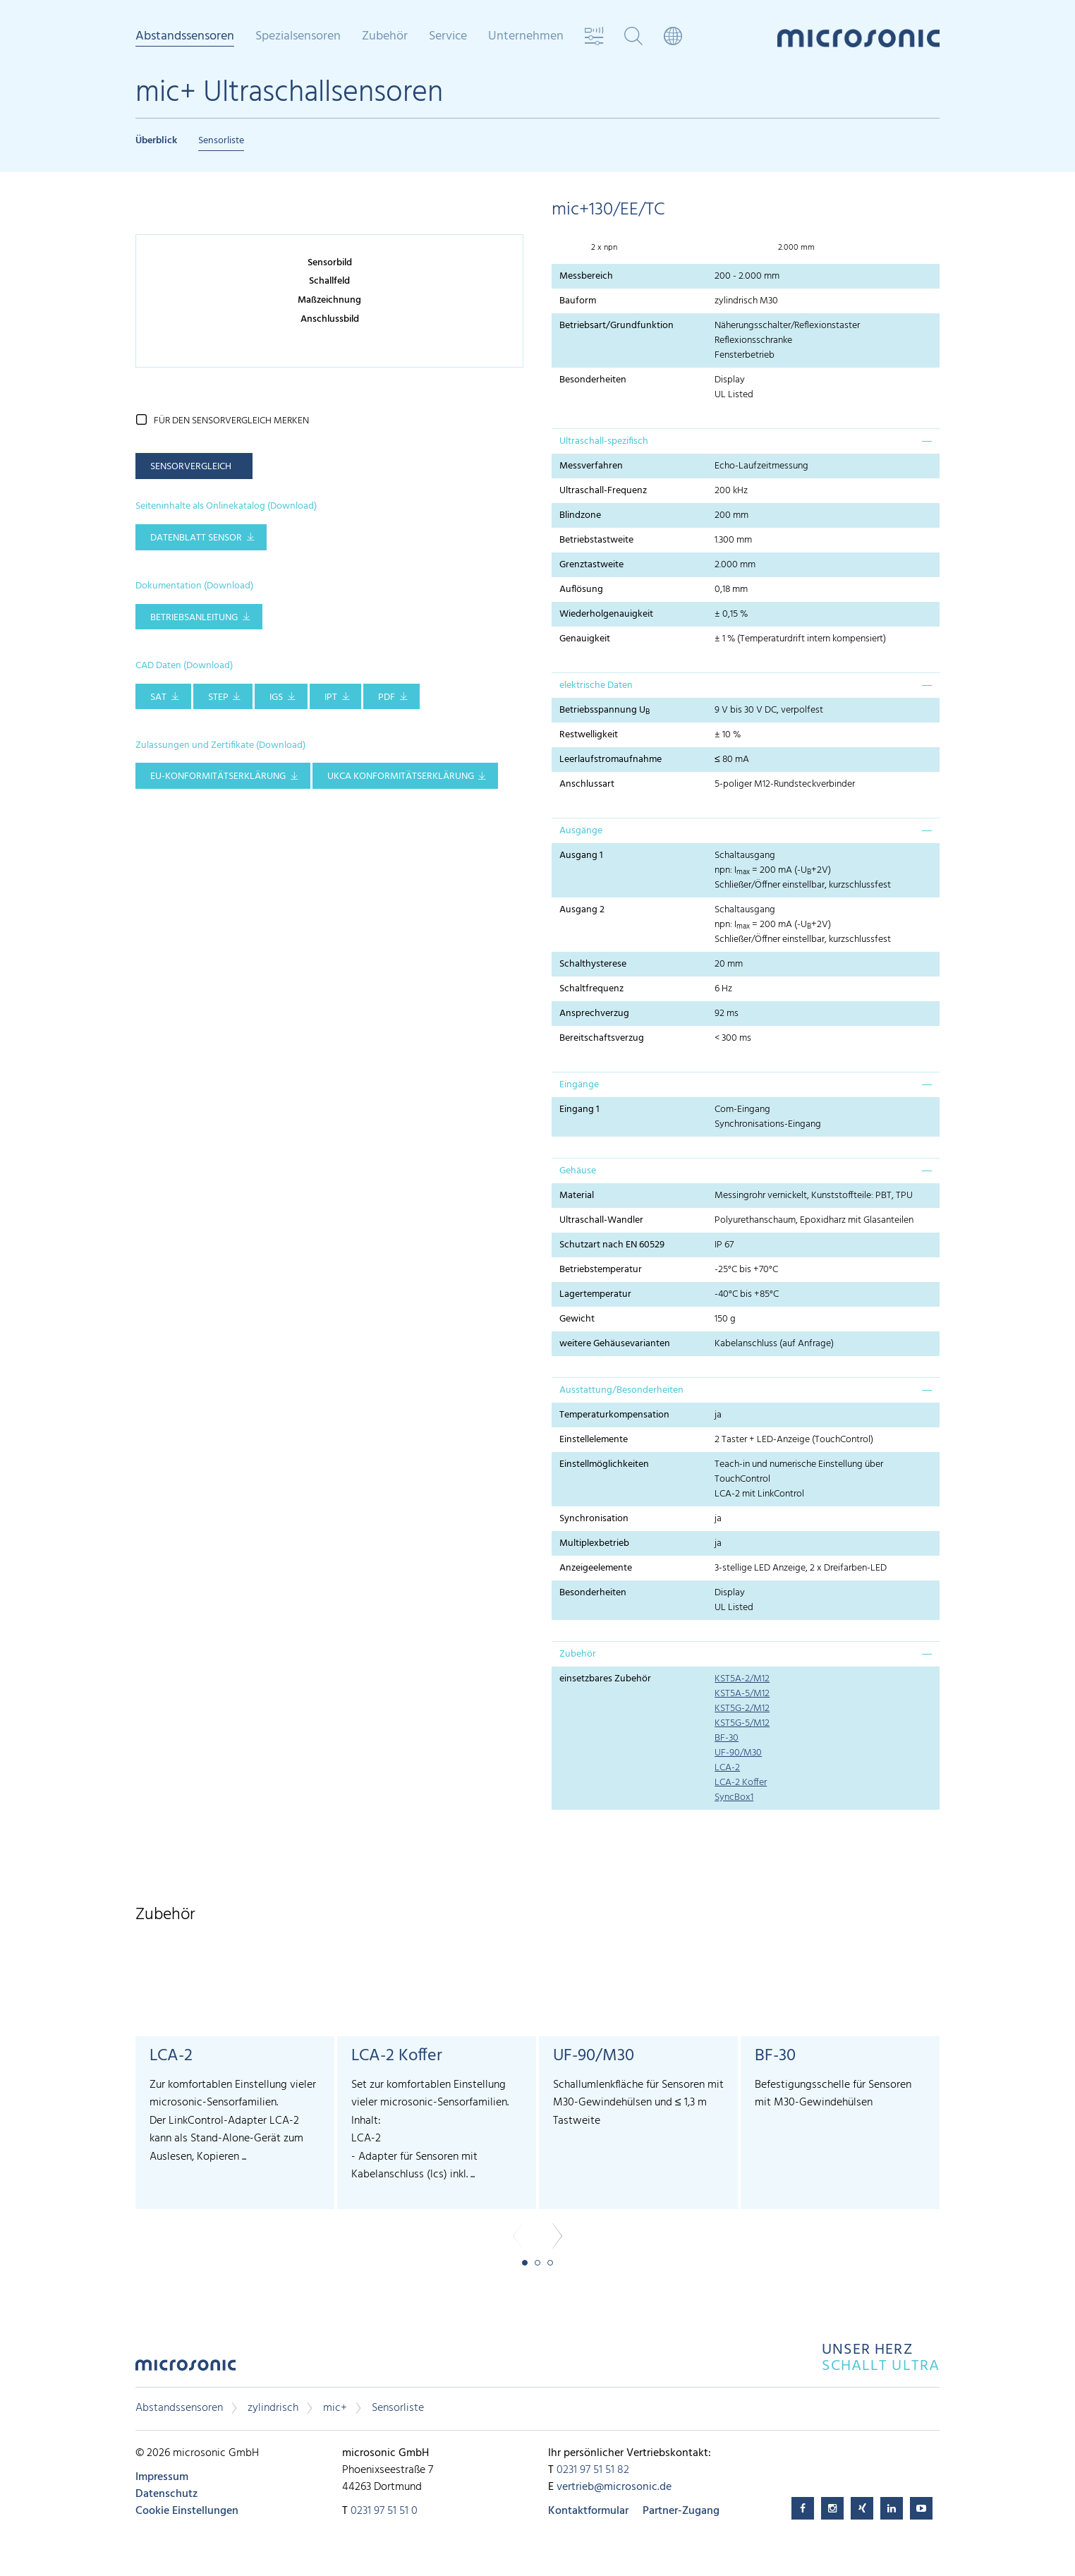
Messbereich (586, 276)
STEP (218, 697)
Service (448, 36)
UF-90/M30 (738, 1753)
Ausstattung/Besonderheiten (621, 1390)
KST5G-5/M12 (742, 1723)
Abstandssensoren (184, 37)
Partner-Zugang (681, 2511)
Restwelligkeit (588, 735)
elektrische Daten (596, 685)
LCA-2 (727, 1768)
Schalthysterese (592, 964)
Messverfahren (591, 466)
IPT (330, 697)
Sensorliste (221, 141)
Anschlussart (586, 784)
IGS (276, 697)
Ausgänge (580, 830)
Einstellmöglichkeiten (604, 1464)
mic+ (335, 2408)
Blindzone (580, 515)
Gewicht (577, 1319)
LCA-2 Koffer (741, 1782)
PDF (386, 697)
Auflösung (581, 589)
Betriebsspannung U (604, 710)
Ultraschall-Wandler (601, 1220)
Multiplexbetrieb (594, 1543)
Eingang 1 (579, 1109)
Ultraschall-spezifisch (603, 441)
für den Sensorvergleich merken (231, 421)
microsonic (185, 2368)
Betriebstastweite (596, 540)
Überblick (156, 141)
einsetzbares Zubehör (605, 1679)
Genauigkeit (584, 639)
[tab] (746, 441)
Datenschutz (166, 2494)
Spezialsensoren (298, 36)
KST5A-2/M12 (742, 1679)
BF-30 (727, 1738)
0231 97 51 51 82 (593, 2470)
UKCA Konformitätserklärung (400, 776)
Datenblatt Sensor (196, 538)
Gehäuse (577, 1170)
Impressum (161, 2477)
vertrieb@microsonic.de (614, 2487)
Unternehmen (526, 36)
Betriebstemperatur (600, 1270)
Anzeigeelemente (595, 1568)
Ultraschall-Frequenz (603, 491)
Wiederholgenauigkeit (606, 614)
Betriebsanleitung (194, 618)
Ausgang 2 (582, 910)
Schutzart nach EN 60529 (611, 1245)
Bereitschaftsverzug (601, 1038)
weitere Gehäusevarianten (614, 1344)
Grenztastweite (591, 565)
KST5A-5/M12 (742, 1694)
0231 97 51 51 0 (384, 2511)
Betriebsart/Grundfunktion (616, 326)
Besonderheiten (592, 380)
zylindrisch (273, 2408)
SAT (158, 697)
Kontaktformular (588, 2511)
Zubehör (385, 36)
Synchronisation (593, 1519)
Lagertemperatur (595, 1294)
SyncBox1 (734, 1797)
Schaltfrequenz (591, 989)
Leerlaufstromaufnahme (610, 759)
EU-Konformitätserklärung (218, 776)
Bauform (577, 301)
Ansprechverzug (594, 1013)
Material (576, 1195)
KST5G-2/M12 (742, 1708)
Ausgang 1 (581, 855)
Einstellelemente (593, 1440)
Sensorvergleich (190, 467)
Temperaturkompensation (614, 1415)
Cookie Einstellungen (186, 2511)
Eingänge (579, 1084)
